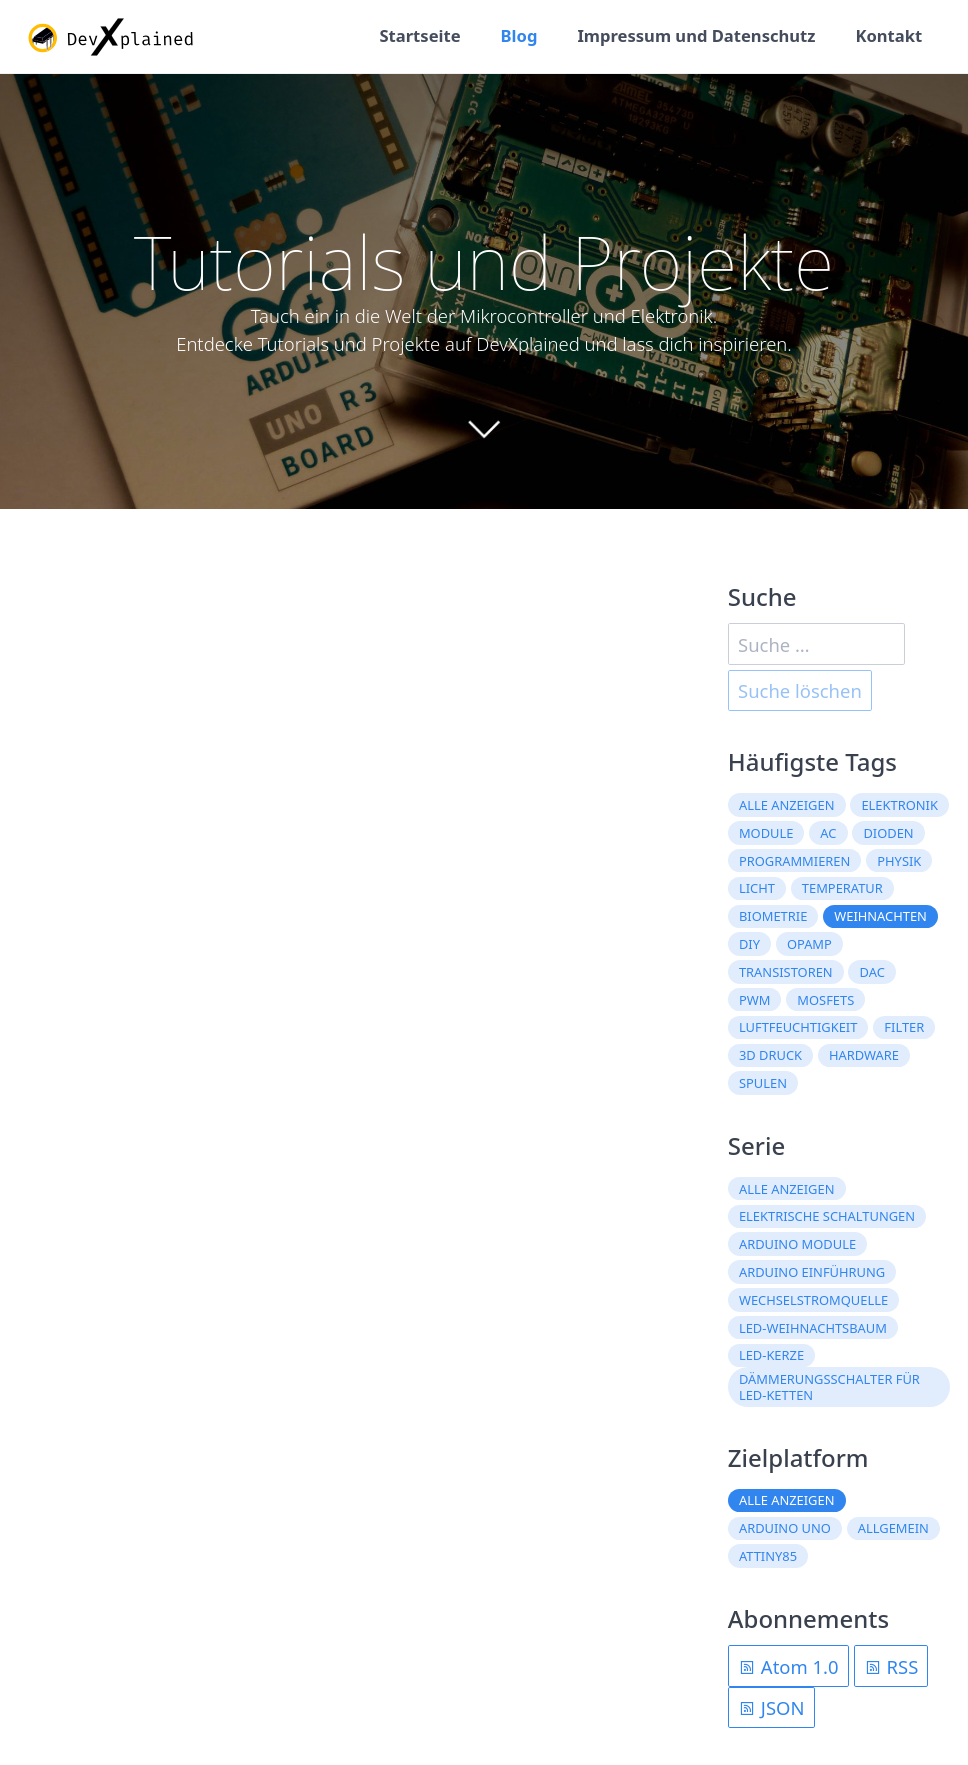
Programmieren (794, 861)
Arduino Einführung (812, 1272)
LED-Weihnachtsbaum (813, 1328)
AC (828, 833)
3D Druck (770, 1055)
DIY (749, 944)
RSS (891, 1666)
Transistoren (786, 972)
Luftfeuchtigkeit (798, 1027)
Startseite (419, 35)
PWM (754, 1000)
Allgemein (893, 1528)
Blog (519, 35)
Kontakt (888, 35)
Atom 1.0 (788, 1666)
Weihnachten (880, 916)
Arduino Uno (785, 1528)
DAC (872, 972)
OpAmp (809, 944)
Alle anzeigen (787, 805)
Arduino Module (797, 1244)
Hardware (864, 1055)
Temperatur (842, 888)
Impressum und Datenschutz (696, 35)
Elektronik (899, 805)
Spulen (763, 1083)
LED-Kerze (771, 1355)
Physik (899, 861)
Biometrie (773, 916)
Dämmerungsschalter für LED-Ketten (829, 1387)
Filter (904, 1027)
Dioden (888, 833)
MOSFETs (825, 1000)
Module (766, 833)
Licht (757, 888)
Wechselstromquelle (813, 1300)
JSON (771, 1707)
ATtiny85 (768, 1556)
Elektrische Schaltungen (827, 1216)
